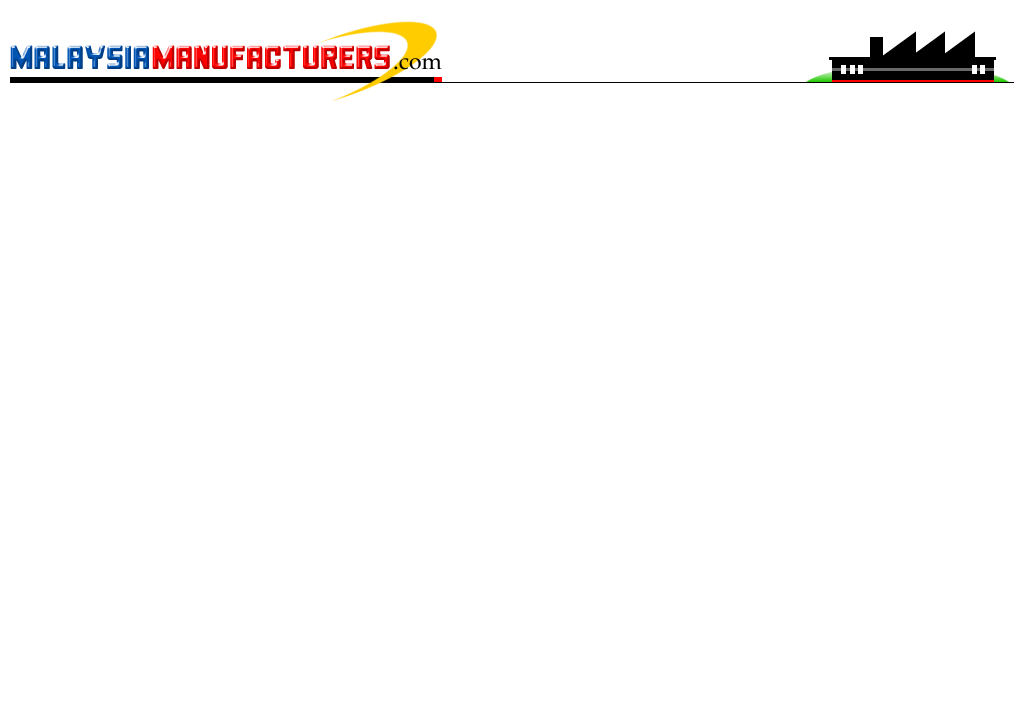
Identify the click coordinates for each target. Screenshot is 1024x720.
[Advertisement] (512, 146)
